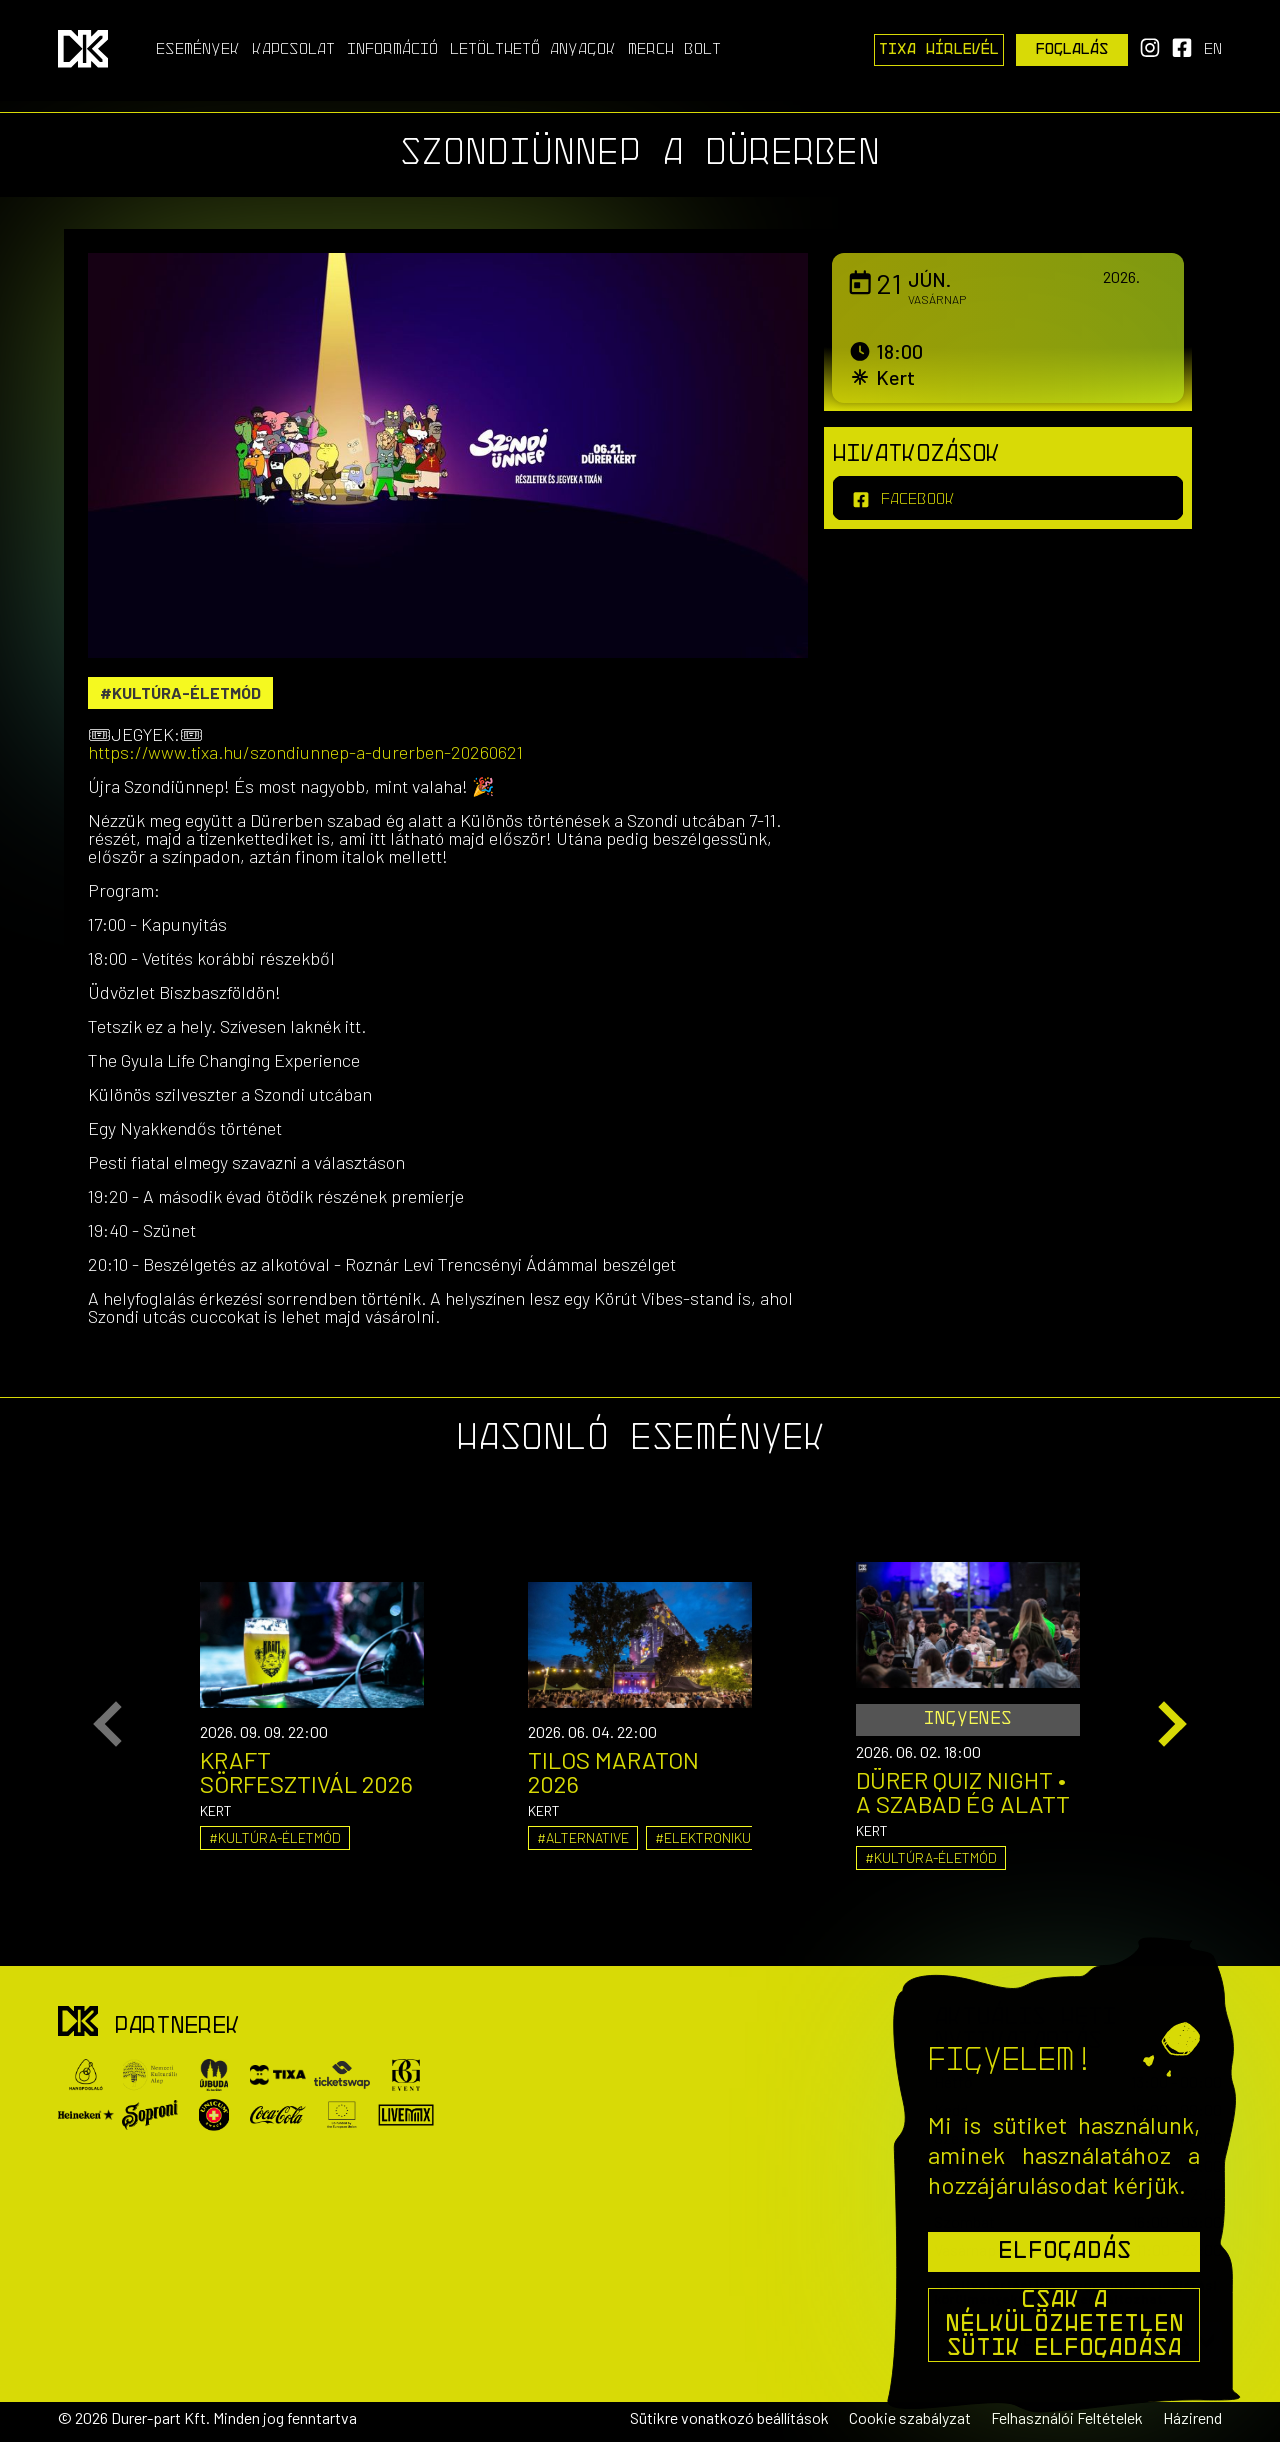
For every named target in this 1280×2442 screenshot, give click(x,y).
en (1213, 50)
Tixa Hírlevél (939, 50)
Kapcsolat (293, 50)
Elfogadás (1064, 2252)
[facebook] (1008, 498)
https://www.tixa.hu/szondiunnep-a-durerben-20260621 (305, 752)
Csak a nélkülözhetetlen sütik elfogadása (1064, 2325)
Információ (392, 50)
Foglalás (1072, 50)
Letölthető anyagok (533, 50)
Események (198, 50)
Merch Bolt (674, 50)
